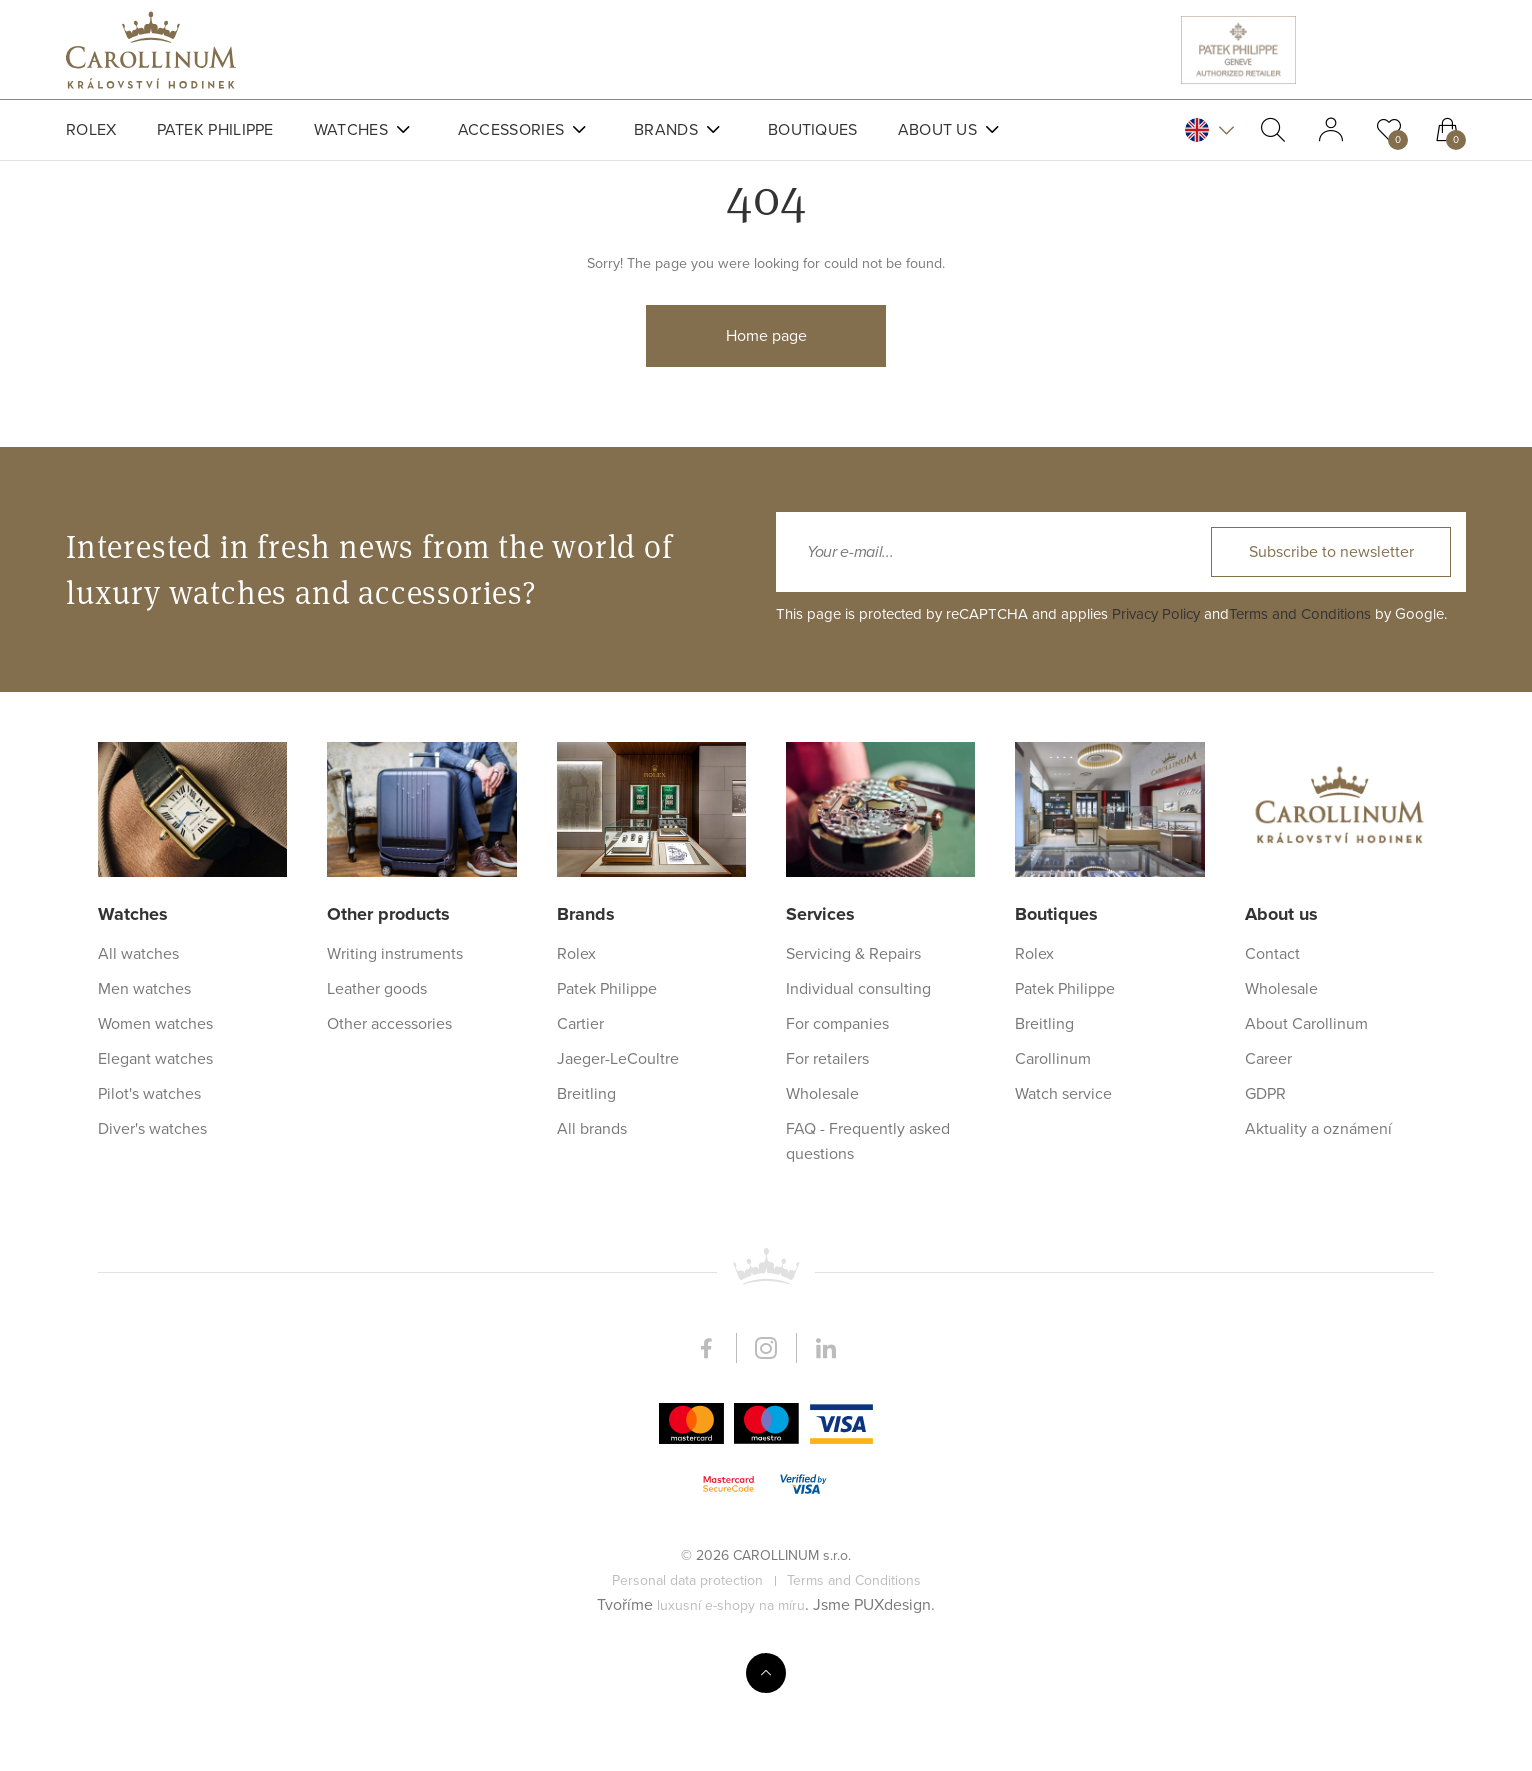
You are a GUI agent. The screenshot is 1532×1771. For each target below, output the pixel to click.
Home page (766, 403)
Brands (666, 130)
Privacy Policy (1156, 1336)
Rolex (91, 130)
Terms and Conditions (1300, 1336)
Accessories (511, 130)
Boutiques (813, 130)
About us (937, 130)
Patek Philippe (215, 130)
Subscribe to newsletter (1331, 1274)
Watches (351, 130)
